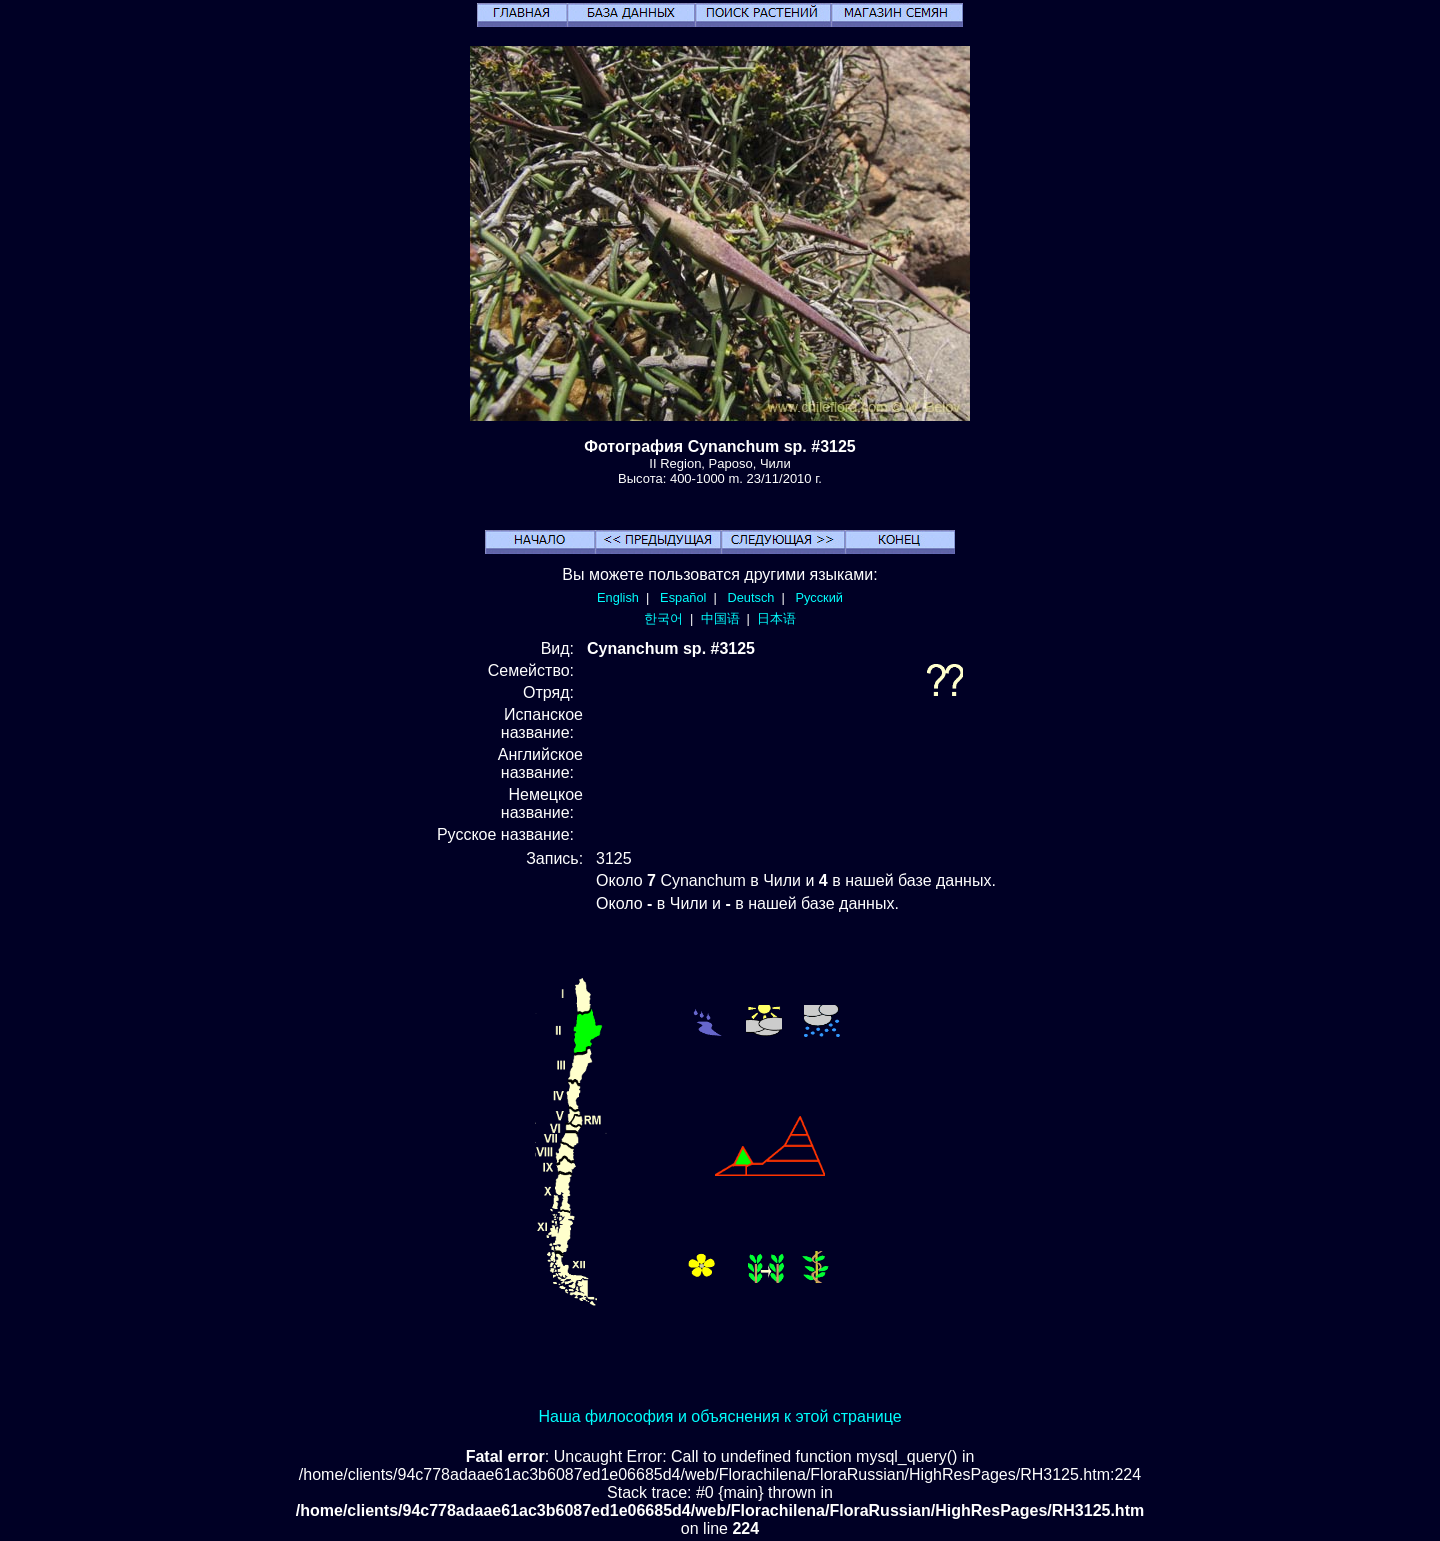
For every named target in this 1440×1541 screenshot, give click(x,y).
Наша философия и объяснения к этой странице (719, 1416)
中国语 (720, 618)
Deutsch (750, 597)
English (618, 597)
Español (683, 597)
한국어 (663, 618)
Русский (819, 597)
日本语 (776, 618)
